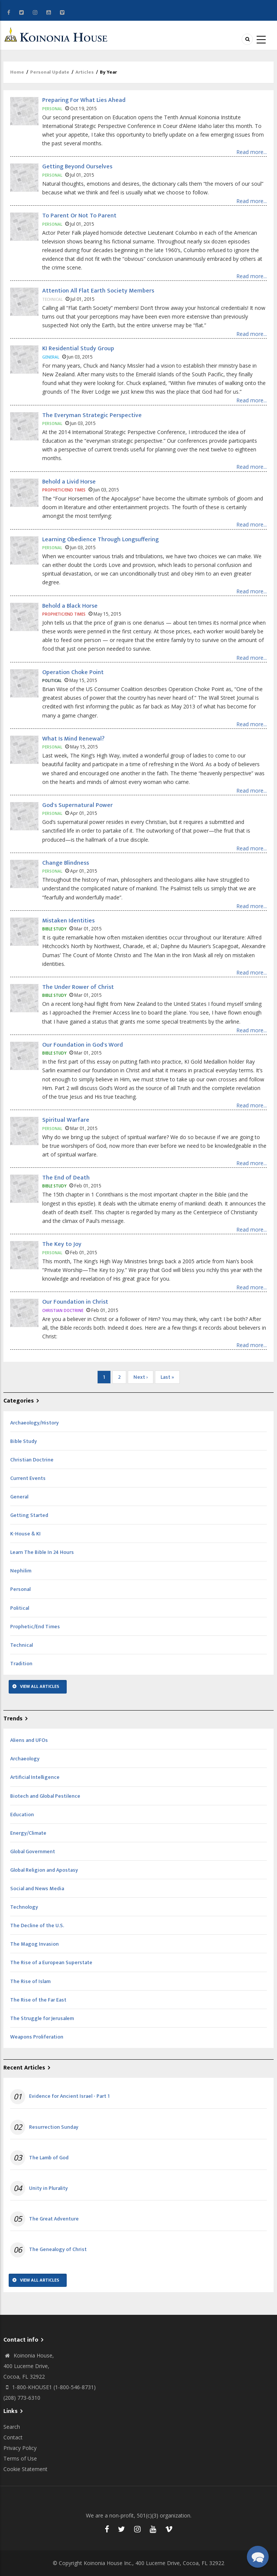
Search (11, 2426)
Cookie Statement (25, 2469)
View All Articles (39, 1686)
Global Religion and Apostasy (44, 1870)
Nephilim (20, 1570)
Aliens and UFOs (29, 1740)
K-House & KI (25, 1533)
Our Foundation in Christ (75, 1302)
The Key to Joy (61, 1244)
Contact (13, 2437)
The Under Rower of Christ (78, 987)
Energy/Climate (28, 1833)
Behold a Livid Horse (69, 482)
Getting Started (29, 1515)
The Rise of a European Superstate (51, 1962)
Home (17, 72)
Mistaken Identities (68, 921)
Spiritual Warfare (65, 1120)
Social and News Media (37, 1888)
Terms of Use (20, 2458)
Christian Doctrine (32, 1459)
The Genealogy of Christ (58, 2249)
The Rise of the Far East (38, 2000)
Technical (21, 1645)
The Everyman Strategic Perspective (92, 415)
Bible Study (23, 1441)
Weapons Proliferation (36, 2036)
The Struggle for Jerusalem (42, 2018)
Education (22, 1814)
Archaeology (25, 1758)
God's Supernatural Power (77, 805)
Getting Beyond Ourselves (77, 167)
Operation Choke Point (73, 672)
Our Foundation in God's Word (82, 1045)
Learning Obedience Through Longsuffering (100, 539)
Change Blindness (65, 863)
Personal (20, 1589)
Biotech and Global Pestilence (45, 1796)
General (19, 1496)
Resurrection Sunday (53, 2127)
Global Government (32, 1851)
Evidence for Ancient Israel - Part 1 (69, 2096)
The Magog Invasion (34, 1944)
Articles (84, 72)
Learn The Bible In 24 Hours (42, 1552)
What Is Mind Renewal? (73, 739)
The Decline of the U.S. (37, 1925)
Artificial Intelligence (35, 1777)
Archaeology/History (34, 1422)
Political (19, 1608)
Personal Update (49, 72)
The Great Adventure (54, 2219)
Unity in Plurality (48, 2188)
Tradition (21, 1663)
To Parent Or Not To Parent (79, 216)
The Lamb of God (49, 2157)
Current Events (28, 1478)
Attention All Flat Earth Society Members (98, 291)
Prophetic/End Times (35, 1626)
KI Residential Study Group (78, 348)
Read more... (251, 152)
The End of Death (66, 1178)
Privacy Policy (20, 2447)
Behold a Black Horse (70, 606)
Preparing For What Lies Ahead (83, 100)
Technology (24, 1907)
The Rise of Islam (30, 1981)
